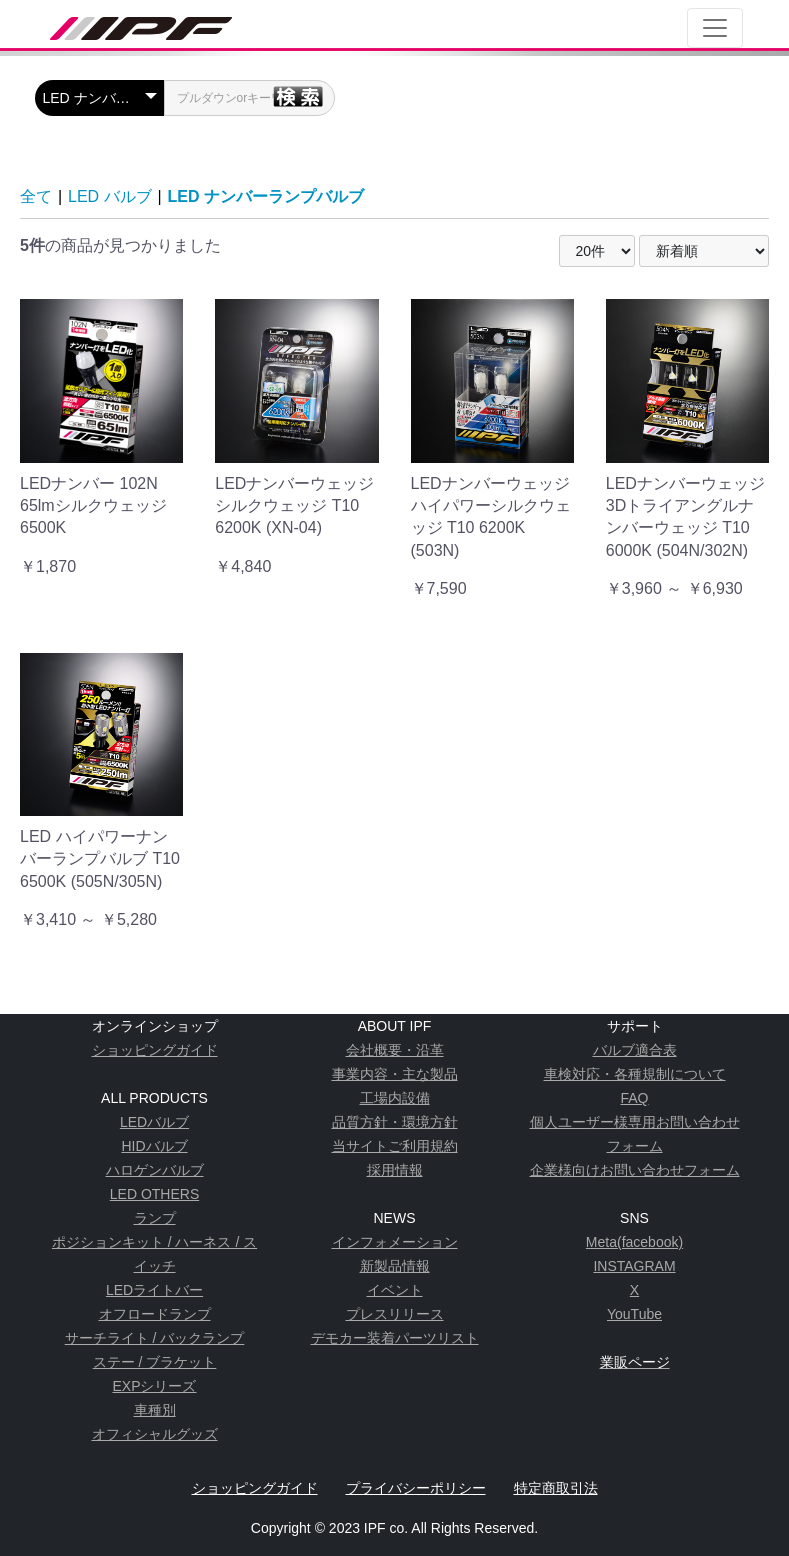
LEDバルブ (154, 1122)
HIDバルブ (154, 1146)
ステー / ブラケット (155, 1362)
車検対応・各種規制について (635, 1074)
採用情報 (395, 1170)
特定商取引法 (556, 1488)
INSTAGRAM (634, 1266)
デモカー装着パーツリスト (395, 1338)
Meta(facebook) (634, 1242)
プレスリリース (395, 1314)
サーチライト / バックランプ (155, 1338)
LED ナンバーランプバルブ (266, 196)
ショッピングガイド (155, 1050)
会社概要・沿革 (395, 1050)
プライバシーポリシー (416, 1488)
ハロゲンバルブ (155, 1170)
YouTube (634, 1314)
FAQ (634, 1098)
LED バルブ (110, 196)
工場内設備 (395, 1098)
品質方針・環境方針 (395, 1122)
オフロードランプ (155, 1314)
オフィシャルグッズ (155, 1434)
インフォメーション (395, 1242)
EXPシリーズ (154, 1386)
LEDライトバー (154, 1290)
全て (36, 196)
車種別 (155, 1410)
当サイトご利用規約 (395, 1146)
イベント (395, 1290)
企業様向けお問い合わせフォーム (635, 1170)
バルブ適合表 (635, 1050)
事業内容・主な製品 (395, 1074)
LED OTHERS (154, 1194)
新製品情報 (395, 1266)
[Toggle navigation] (715, 28)
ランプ (155, 1218)
